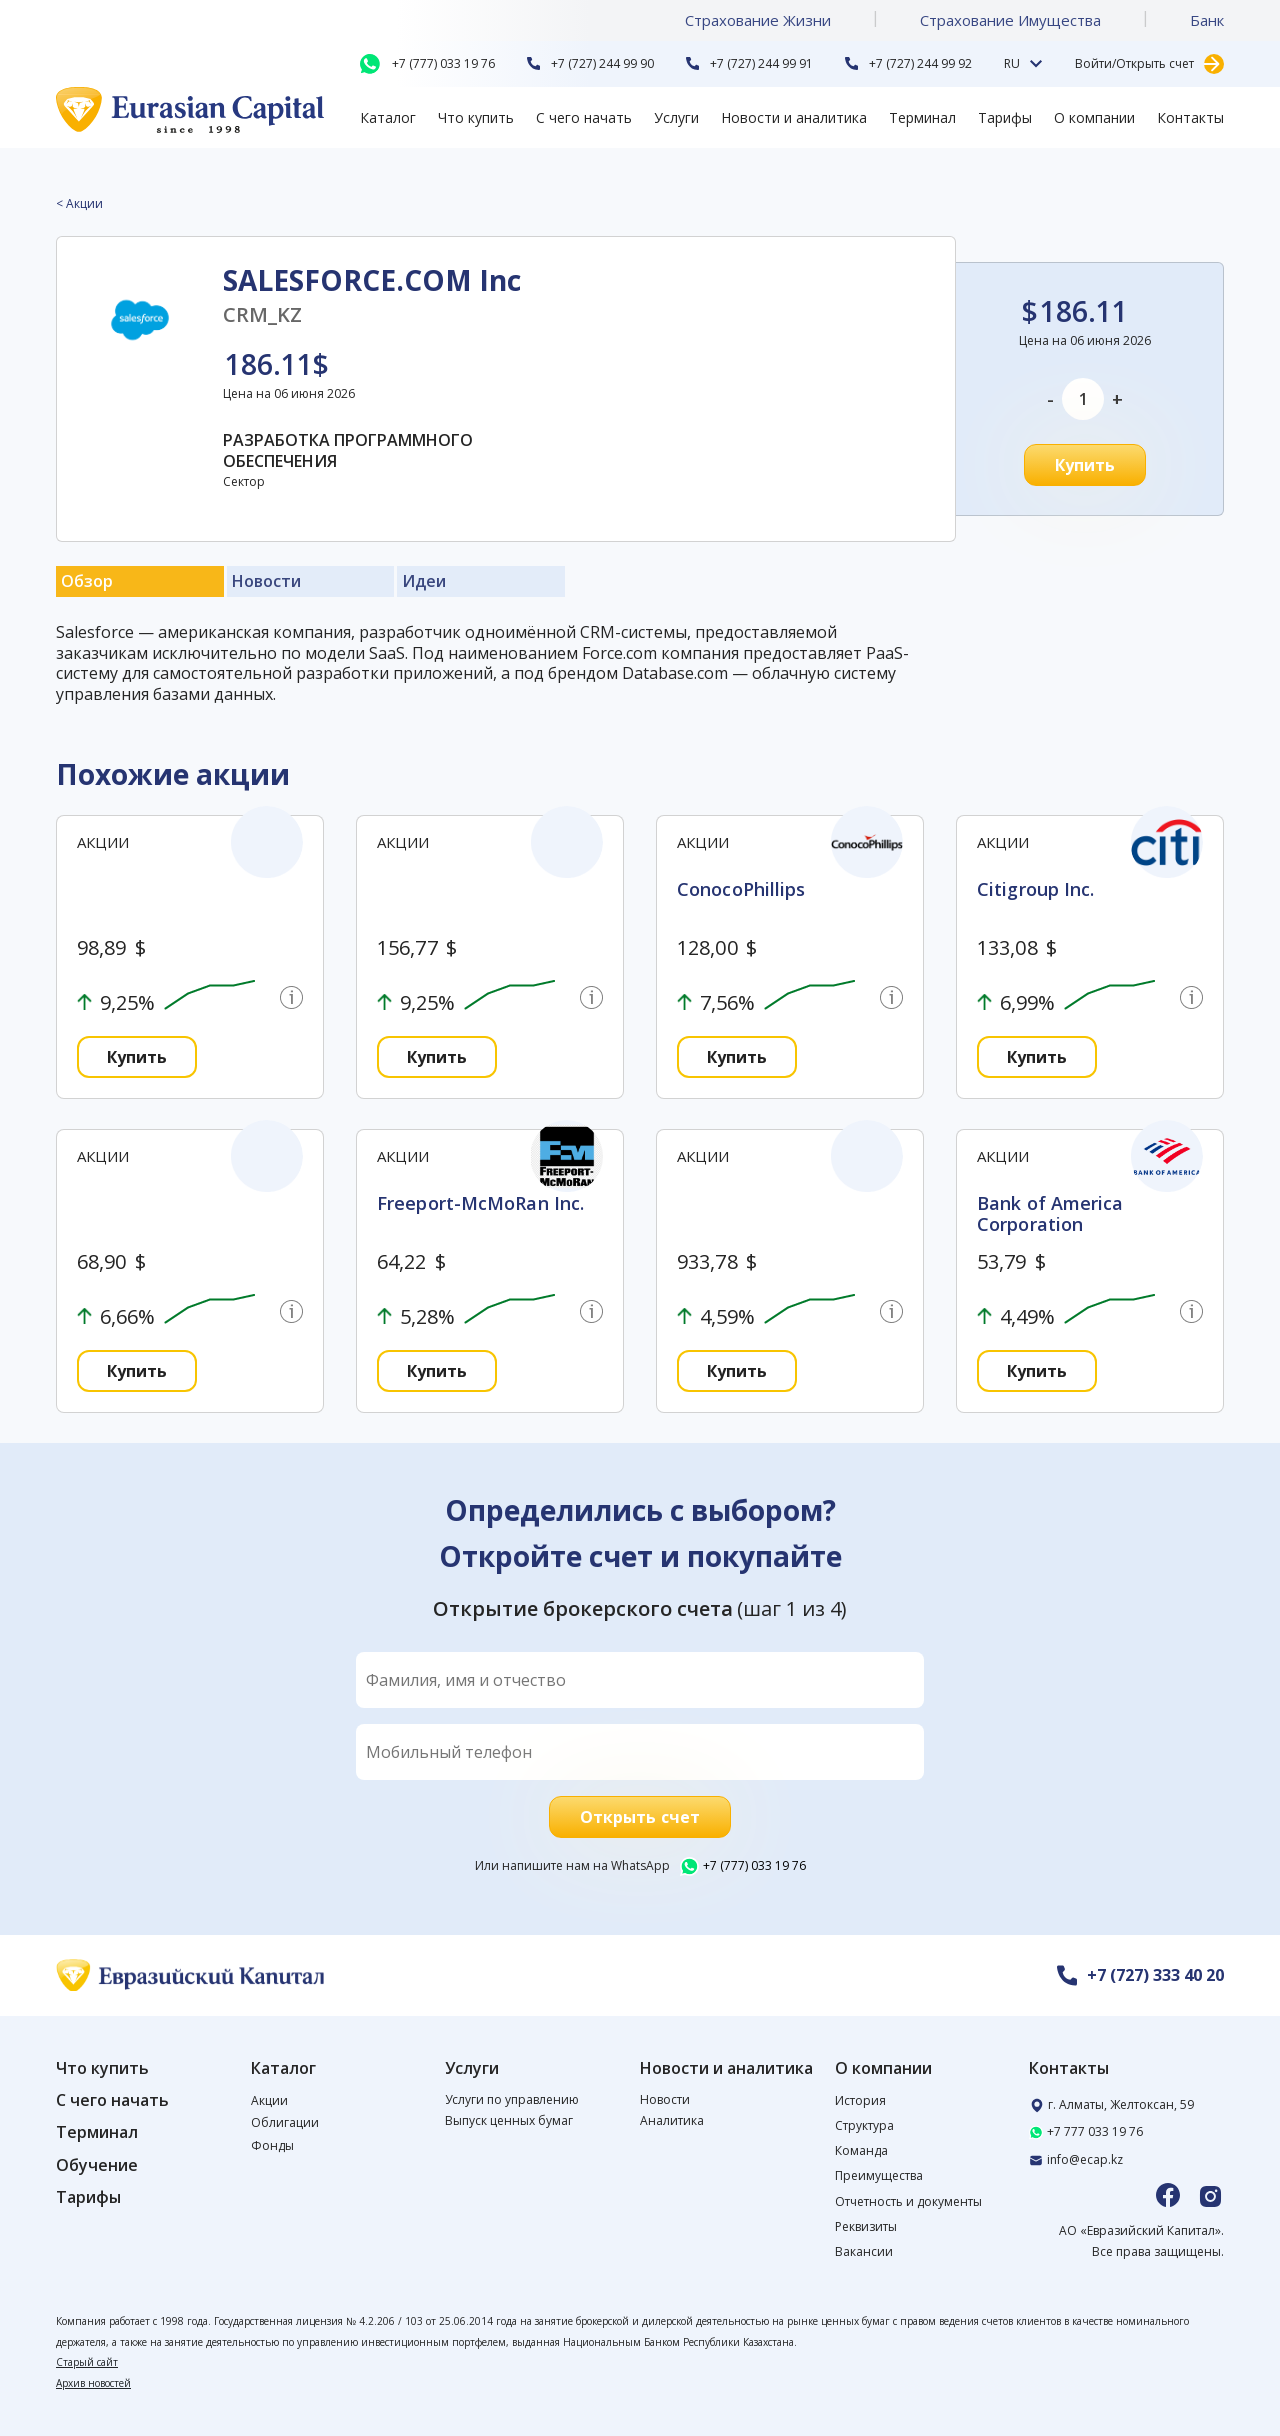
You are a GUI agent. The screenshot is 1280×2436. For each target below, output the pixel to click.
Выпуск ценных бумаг (509, 2120)
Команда (861, 2150)
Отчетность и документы (908, 2201)
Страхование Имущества (1010, 20)
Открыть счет (640, 1817)
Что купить (476, 117)
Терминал (922, 117)
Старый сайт (87, 2362)
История (860, 2100)
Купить (1085, 465)
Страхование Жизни (758, 20)
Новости (665, 2099)
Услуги (676, 117)
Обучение (97, 2165)
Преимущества (879, 2175)
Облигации (285, 2122)
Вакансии (864, 2251)
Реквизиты (866, 2226)
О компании (1094, 117)
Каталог (388, 117)
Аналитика (672, 2120)
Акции (269, 2100)
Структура (864, 2125)
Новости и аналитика (794, 117)
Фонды (272, 2145)
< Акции (79, 204)
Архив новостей (93, 2383)
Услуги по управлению (512, 2099)
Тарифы (1005, 117)
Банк (1207, 20)
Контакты (1190, 117)
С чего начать (584, 117)
